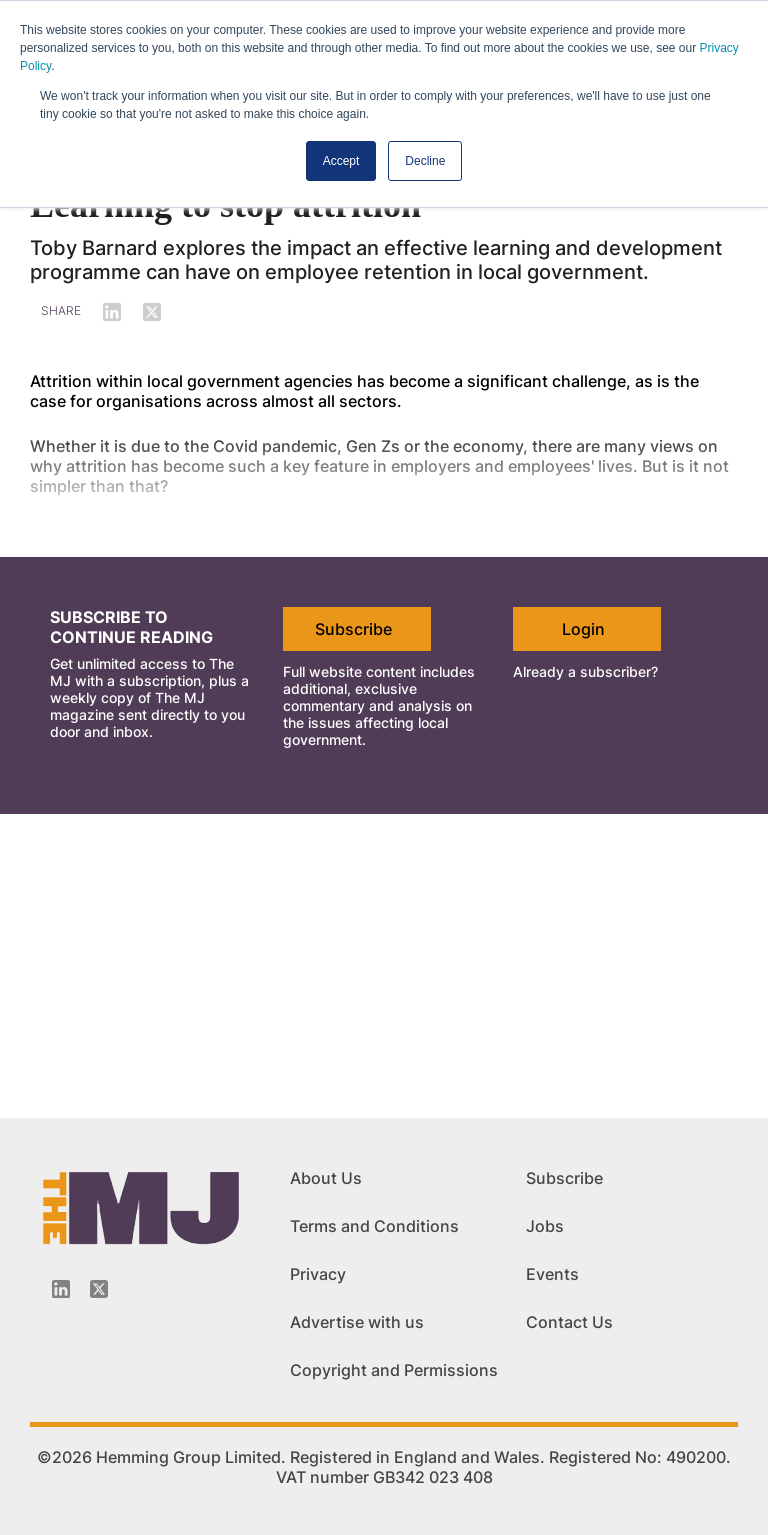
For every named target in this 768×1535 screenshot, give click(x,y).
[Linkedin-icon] (61, 1289)
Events (552, 1274)
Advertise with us (357, 1322)
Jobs (545, 1226)
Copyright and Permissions (394, 1370)
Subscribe (353, 629)
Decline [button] (425, 161)
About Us (326, 1178)
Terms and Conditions (374, 1226)
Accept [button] (341, 161)
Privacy (318, 1274)
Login (583, 629)
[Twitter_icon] (99, 1289)
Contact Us (569, 1322)
